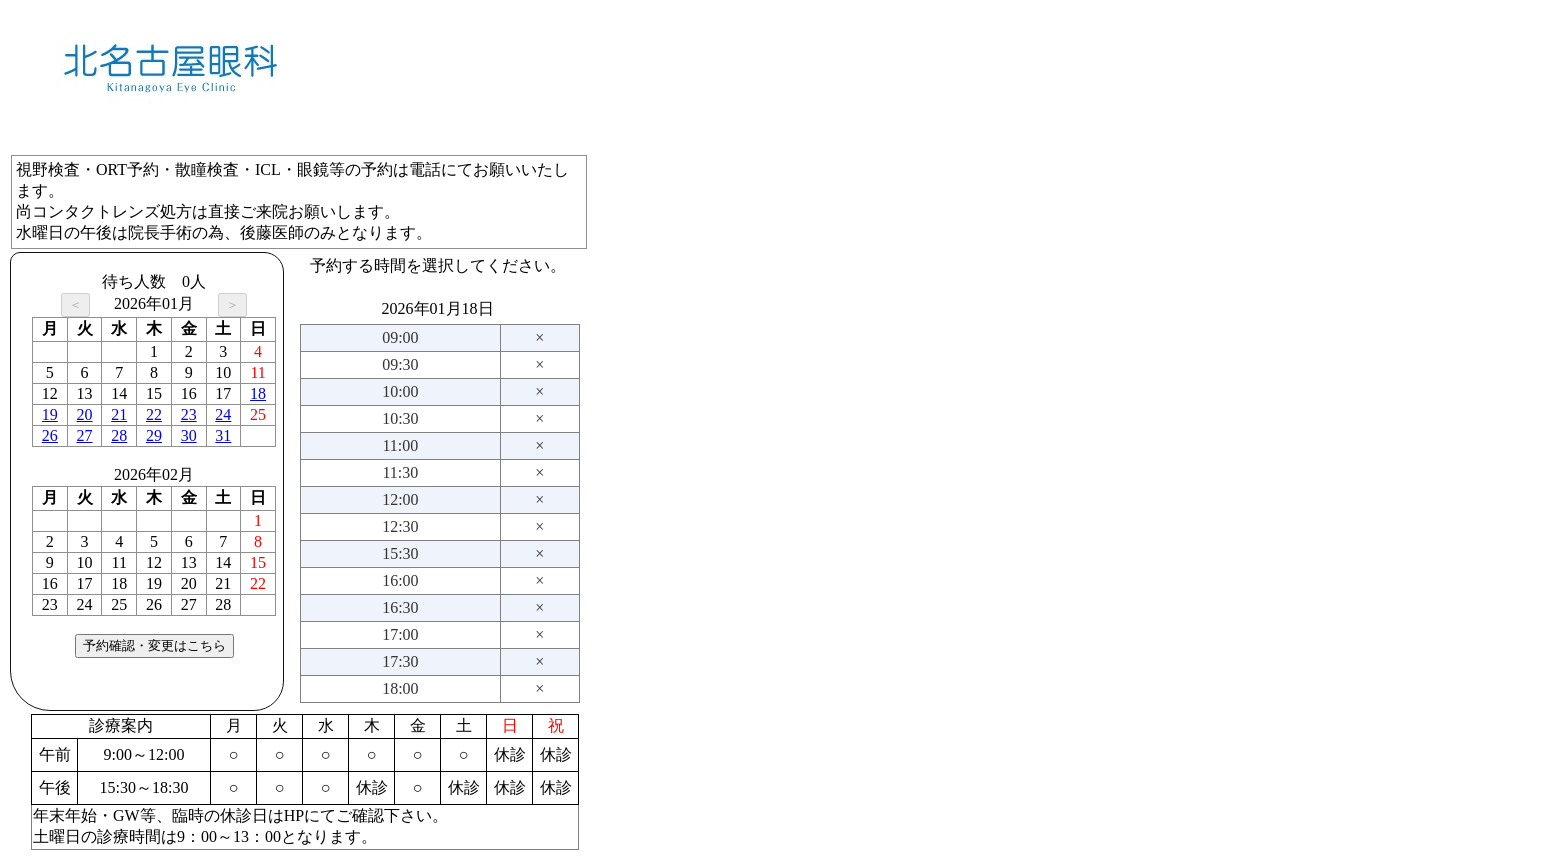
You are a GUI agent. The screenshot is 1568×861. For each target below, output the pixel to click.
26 (50, 435)
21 (119, 414)
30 (189, 435)
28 (119, 435)
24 (223, 414)
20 (85, 414)
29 (154, 435)
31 (223, 435)
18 (258, 393)
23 (189, 414)
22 (154, 414)
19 (50, 414)
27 (85, 435)
